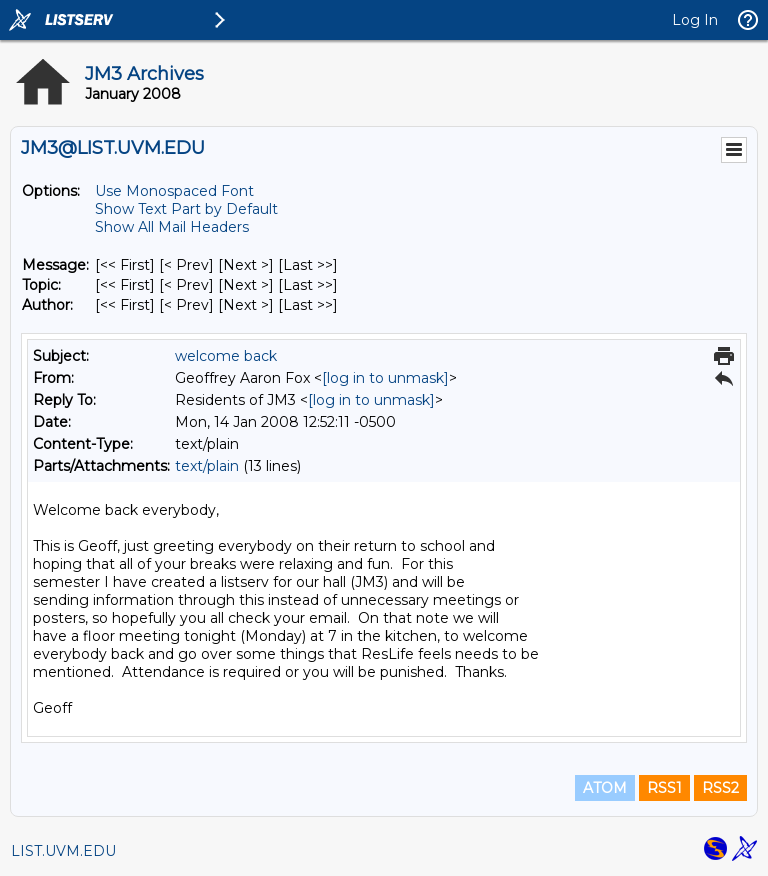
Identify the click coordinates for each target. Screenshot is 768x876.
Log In (695, 20)
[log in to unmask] (385, 378)
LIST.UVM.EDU (63, 851)
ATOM (605, 788)
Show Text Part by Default (186, 209)
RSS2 (720, 788)
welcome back (226, 356)
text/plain (207, 466)
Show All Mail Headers (172, 227)
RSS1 (664, 788)
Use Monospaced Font (174, 191)
